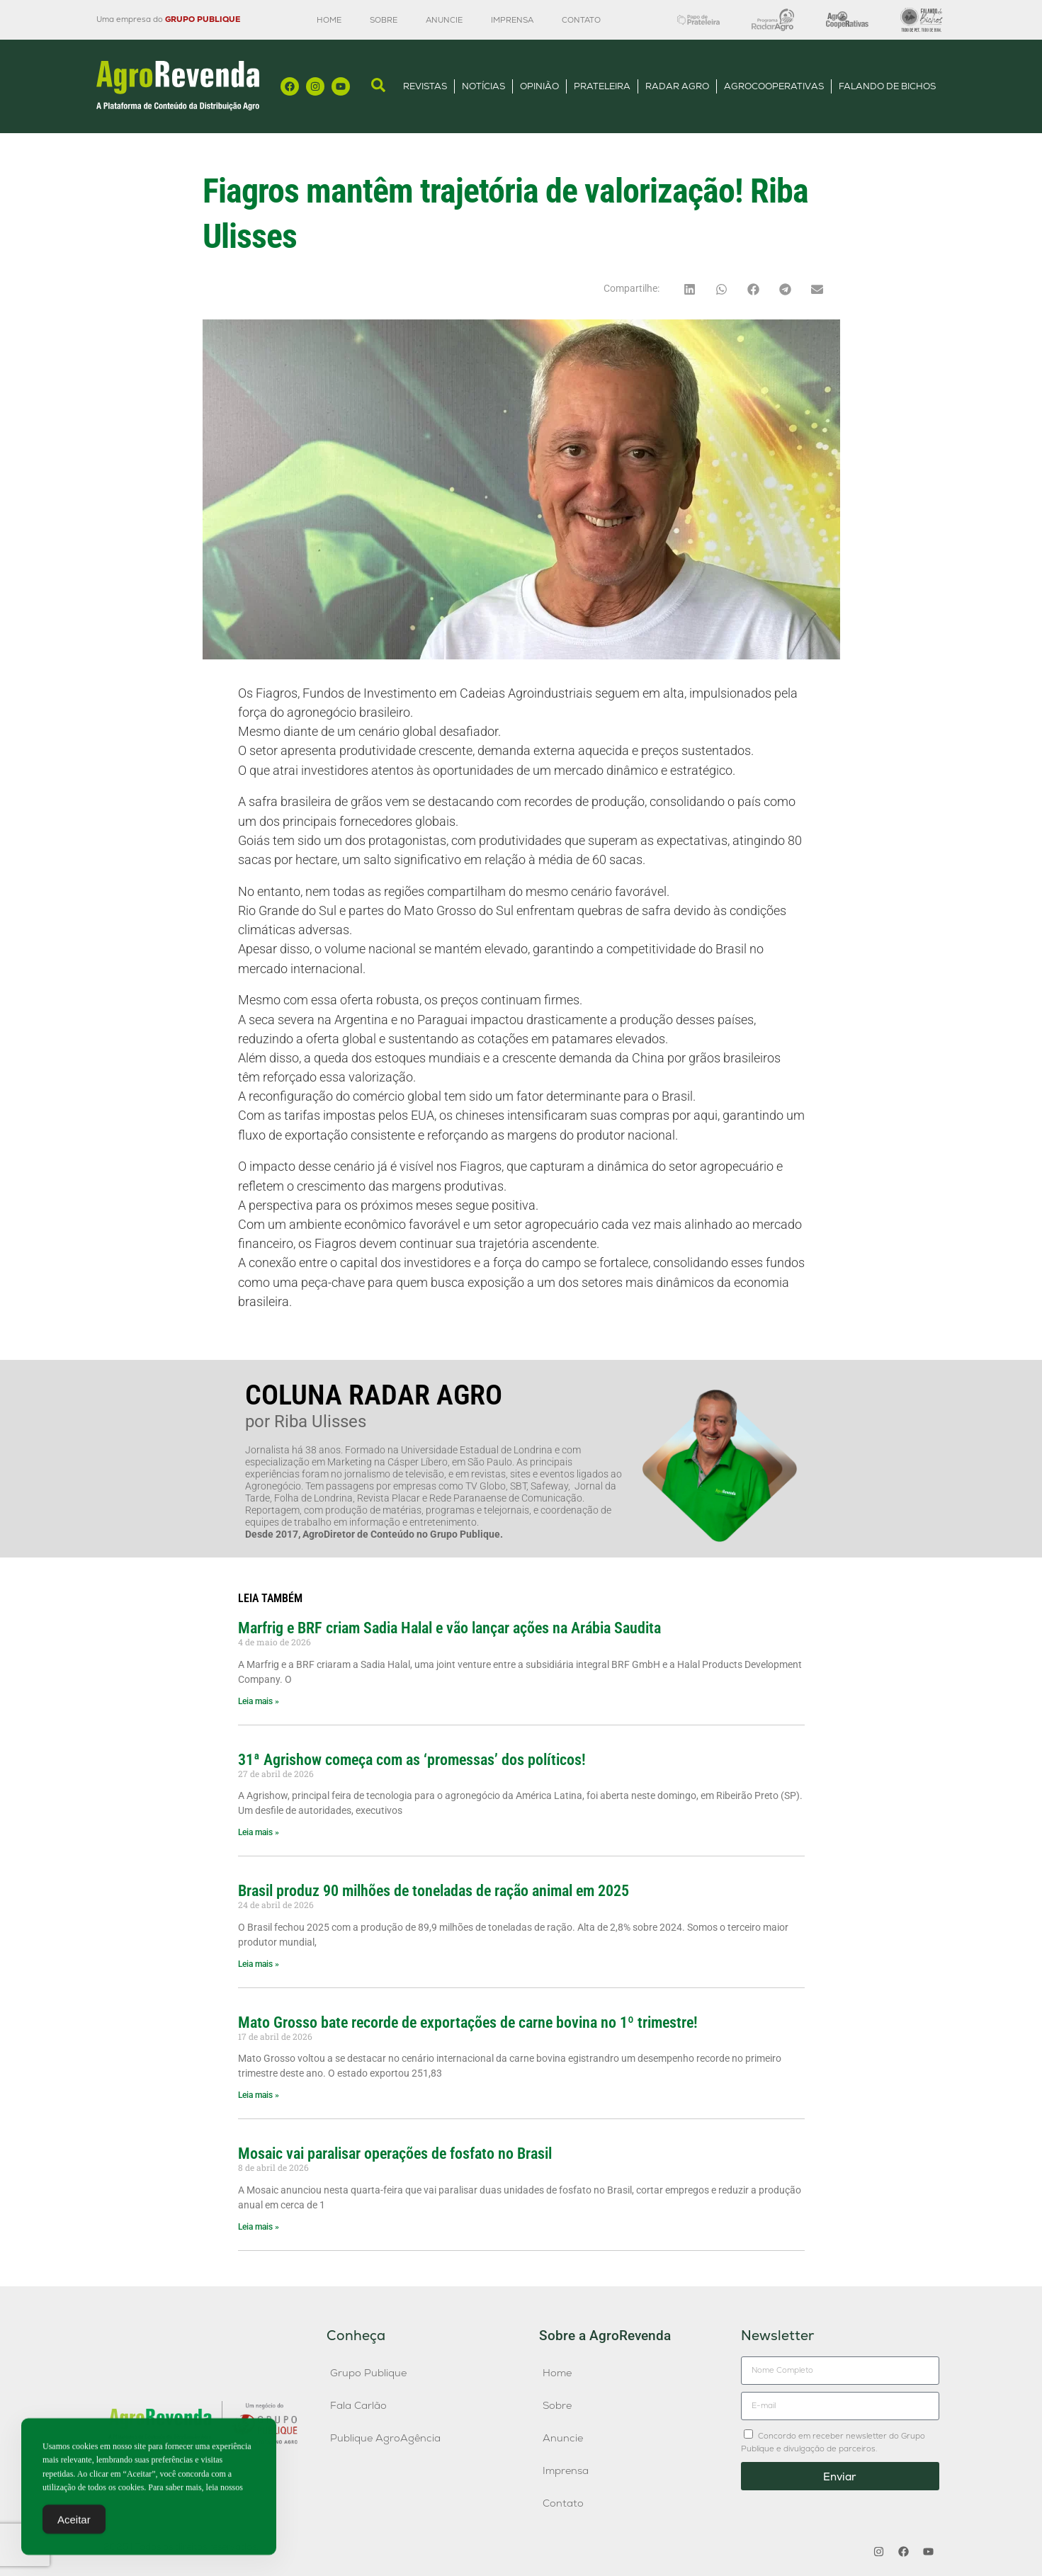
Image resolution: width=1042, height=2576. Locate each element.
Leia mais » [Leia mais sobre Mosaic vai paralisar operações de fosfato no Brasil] (258, 2227)
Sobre (383, 20)
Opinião (539, 86)
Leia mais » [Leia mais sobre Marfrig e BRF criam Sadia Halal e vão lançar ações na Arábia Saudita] (258, 1701)
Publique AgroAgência (385, 2438)
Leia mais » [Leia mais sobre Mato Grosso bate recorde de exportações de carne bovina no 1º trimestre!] (258, 2095)
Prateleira (602, 86)
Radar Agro (677, 86)
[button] (690, 289)
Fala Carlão (358, 2405)
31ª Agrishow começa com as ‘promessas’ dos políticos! (412, 1759)
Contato (581, 20)
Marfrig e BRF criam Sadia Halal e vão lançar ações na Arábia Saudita (449, 1627)
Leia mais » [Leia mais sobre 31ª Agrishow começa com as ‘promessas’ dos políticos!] (258, 1832)
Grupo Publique (368, 2372)
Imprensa (512, 20)
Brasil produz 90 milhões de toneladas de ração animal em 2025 (433, 1890)
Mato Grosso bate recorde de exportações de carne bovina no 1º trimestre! (468, 2022)
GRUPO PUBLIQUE (202, 19)
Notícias (483, 86)
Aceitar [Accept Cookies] (74, 2524)
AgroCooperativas (774, 86)
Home (329, 20)
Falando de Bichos (887, 86)
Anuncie (444, 20)
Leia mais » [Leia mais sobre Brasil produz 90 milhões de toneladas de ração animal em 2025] (258, 1964)
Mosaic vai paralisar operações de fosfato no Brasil (395, 2153)
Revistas (425, 86)
